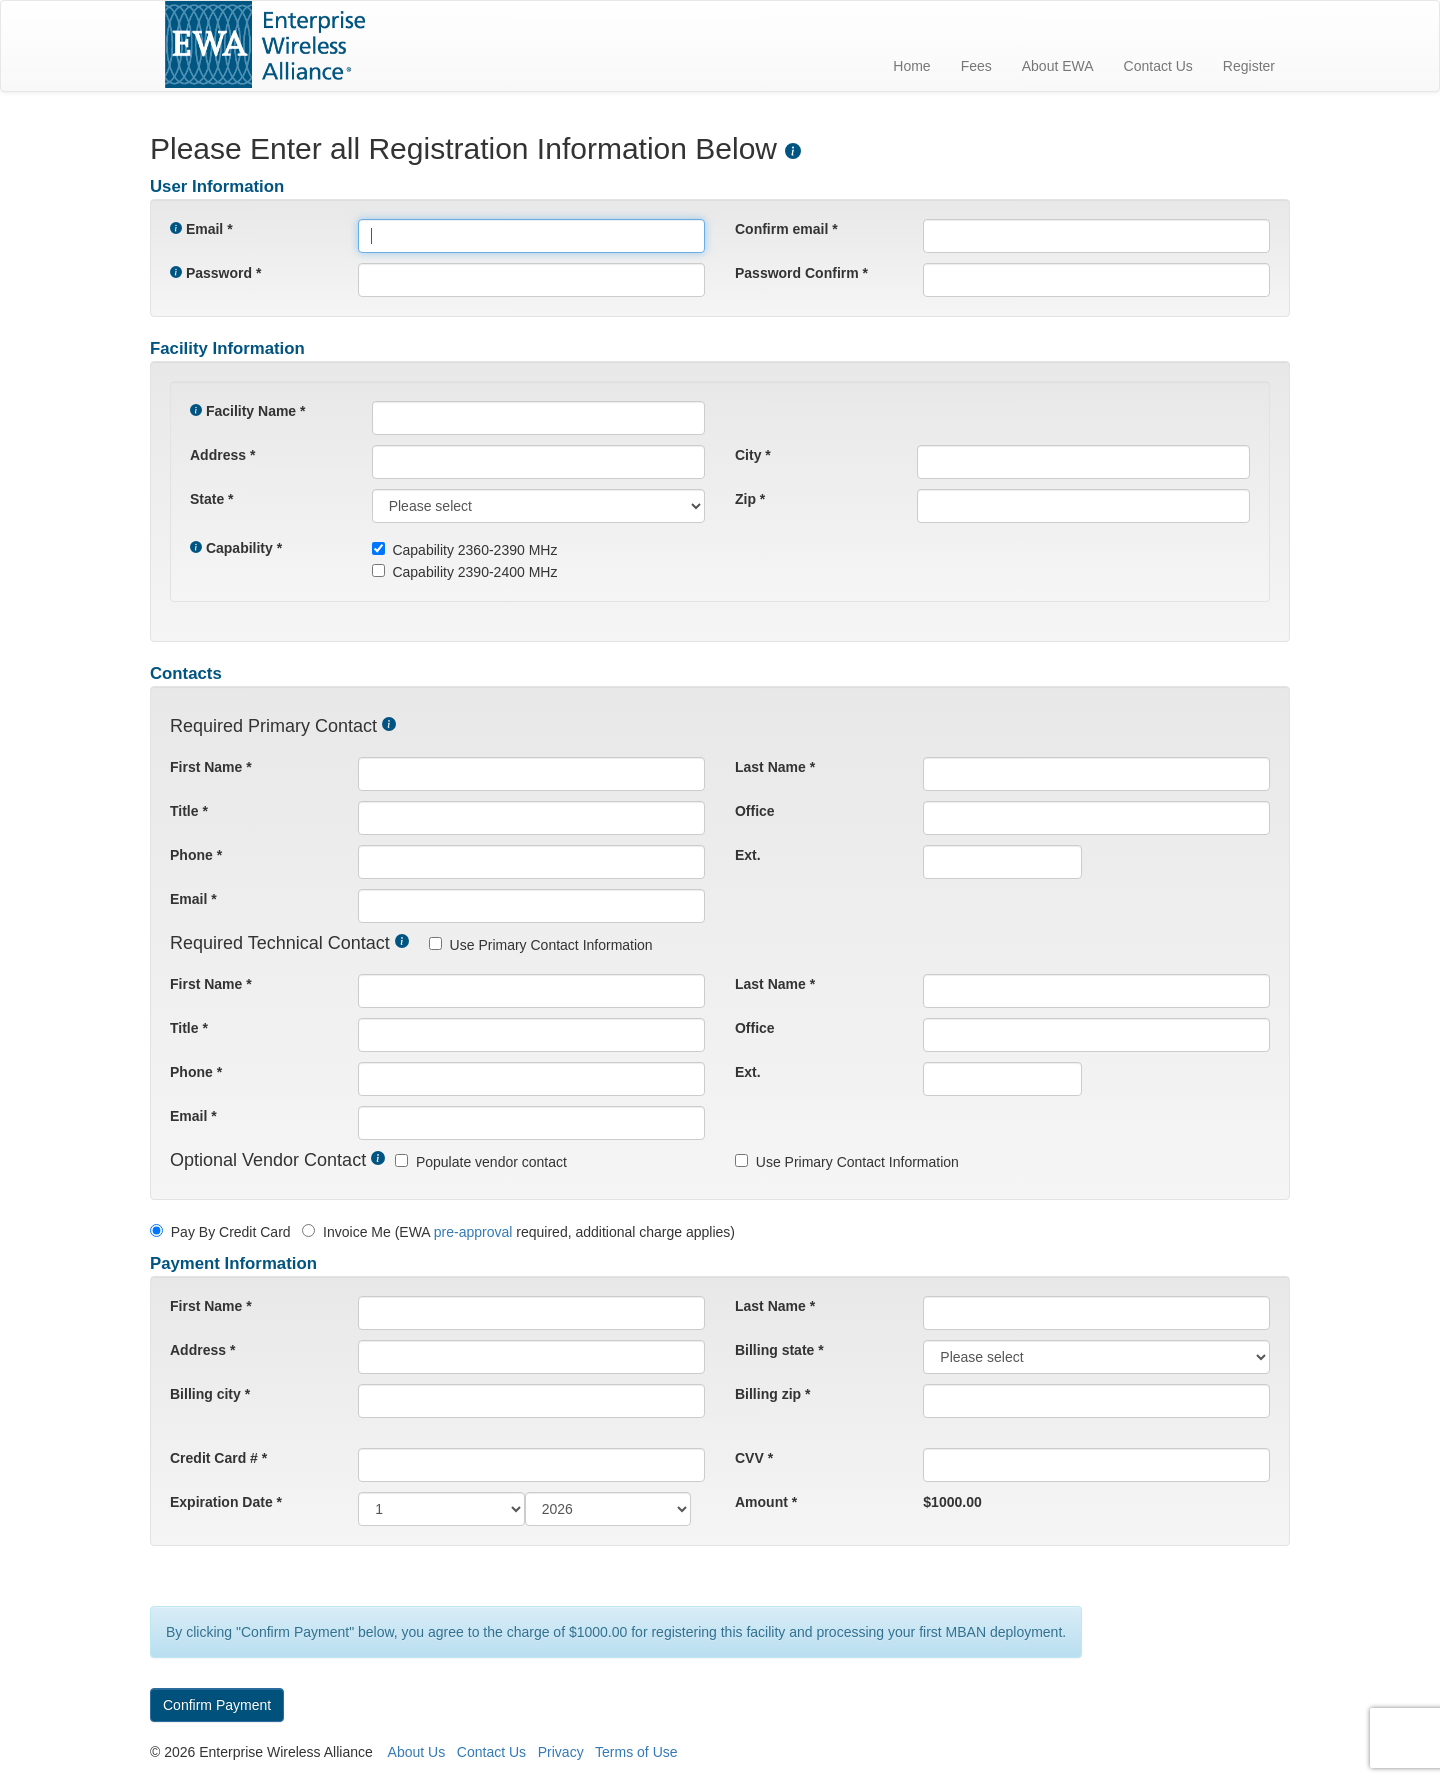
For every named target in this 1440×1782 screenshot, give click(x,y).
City (748, 455)
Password (219, 273)
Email (204, 229)
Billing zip (768, 1394)
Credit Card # (214, 1458)
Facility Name (251, 411)
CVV (749, 1458)
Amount (761, 1502)
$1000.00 (952, 1502)
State (207, 499)
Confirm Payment (217, 1705)
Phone (191, 855)
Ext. (748, 855)
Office (755, 811)
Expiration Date (221, 1502)
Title (184, 811)
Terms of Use (636, 1752)
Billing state (774, 1350)
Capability (239, 548)
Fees (976, 66)
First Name (206, 767)
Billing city (205, 1394)
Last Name (770, 767)
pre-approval (473, 1232)
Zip (745, 499)
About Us (417, 1752)
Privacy (561, 1752)
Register (1249, 66)
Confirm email (781, 229)
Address (218, 455)
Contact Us (1158, 66)
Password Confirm (797, 273)
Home (911, 66)
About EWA (1058, 66)
